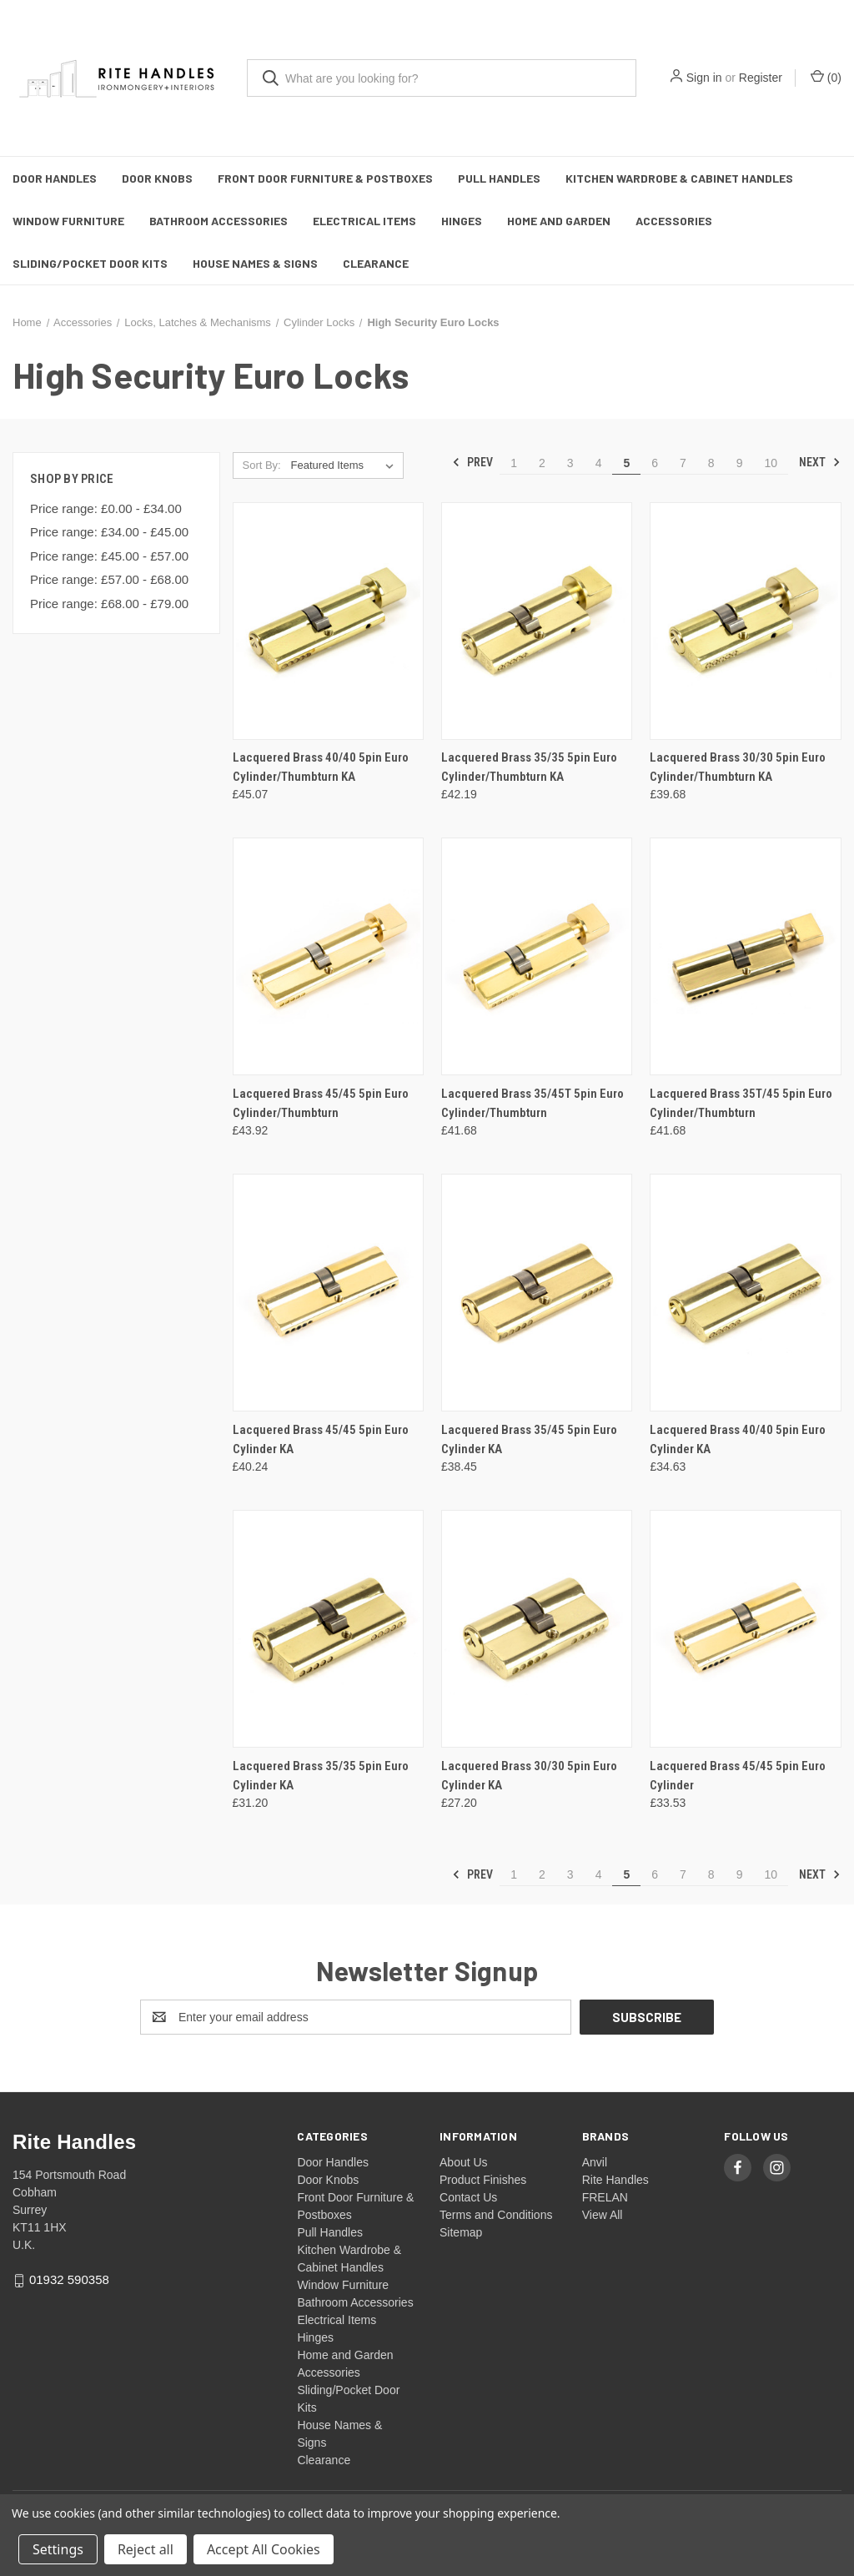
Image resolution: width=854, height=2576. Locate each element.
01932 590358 (69, 2279)
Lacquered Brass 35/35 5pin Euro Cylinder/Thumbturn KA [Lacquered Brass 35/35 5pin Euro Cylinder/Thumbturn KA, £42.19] (529, 767)
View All (602, 2214)
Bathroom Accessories (218, 221)
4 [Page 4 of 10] (598, 463)
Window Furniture (68, 221)
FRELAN (605, 2197)
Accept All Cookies (263, 2549)
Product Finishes (483, 2179)
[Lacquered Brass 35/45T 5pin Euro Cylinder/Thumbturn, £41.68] (537, 956)
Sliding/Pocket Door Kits (90, 263)
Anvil (594, 2162)
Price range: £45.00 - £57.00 (109, 556)
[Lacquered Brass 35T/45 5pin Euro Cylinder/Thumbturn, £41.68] (745, 956)
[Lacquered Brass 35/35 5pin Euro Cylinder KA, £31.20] (328, 1628)
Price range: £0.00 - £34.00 (106, 508)
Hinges (461, 221)
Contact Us (468, 2197)
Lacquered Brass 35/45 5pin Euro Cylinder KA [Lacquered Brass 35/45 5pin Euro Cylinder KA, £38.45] (529, 1439)
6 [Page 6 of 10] (654, 463)
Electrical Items (364, 221)
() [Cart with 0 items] (826, 76)
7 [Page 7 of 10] (683, 463)
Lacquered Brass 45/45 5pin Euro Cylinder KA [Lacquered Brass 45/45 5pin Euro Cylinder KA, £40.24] (321, 1439)
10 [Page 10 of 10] (770, 463)
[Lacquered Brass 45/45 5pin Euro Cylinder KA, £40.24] (328, 1292)
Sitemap (461, 2232)
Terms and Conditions (496, 2214)
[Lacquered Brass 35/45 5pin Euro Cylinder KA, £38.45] (537, 1292)
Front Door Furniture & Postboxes (325, 178)
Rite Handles (615, 2179)
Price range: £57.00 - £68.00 (109, 579)
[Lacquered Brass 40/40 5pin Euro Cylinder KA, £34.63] (745, 1292)
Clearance (376, 263)
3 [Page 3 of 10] (570, 463)
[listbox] (346, 465)
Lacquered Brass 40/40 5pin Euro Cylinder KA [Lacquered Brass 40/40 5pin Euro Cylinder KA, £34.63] (738, 1439)
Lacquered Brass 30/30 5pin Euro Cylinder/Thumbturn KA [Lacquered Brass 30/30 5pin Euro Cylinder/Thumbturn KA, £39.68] (738, 767)
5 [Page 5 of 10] (626, 463)
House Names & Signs (255, 263)
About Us (464, 2162)
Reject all (145, 2549)
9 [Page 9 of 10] (739, 463)
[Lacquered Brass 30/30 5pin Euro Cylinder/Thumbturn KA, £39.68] (745, 621)
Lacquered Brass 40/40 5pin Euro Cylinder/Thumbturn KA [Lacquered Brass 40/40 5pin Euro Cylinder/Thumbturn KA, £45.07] (321, 767)
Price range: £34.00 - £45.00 (109, 532)
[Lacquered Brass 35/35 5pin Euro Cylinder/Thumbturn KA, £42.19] (537, 621)
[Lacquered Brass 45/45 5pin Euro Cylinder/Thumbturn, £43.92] (328, 956)
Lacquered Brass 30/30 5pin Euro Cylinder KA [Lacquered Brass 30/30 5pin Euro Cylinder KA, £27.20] (529, 1775)
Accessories (673, 221)
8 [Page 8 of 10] (711, 463)
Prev (472, 462)
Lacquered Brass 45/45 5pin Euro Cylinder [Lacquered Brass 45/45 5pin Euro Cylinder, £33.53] (738, 1775)
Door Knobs (157, 178)
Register (760, 77)
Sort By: (261, 465)
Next (820, 462)
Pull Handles (499, 178)
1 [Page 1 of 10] (513, 463)
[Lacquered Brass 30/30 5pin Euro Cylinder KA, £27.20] (537, 1628)
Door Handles (55, 178)
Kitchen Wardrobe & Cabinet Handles (679, 178)
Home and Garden (558, 221)
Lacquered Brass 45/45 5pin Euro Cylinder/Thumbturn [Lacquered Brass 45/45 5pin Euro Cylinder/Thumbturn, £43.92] (321, 1103)
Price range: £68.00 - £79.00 (109, 603)
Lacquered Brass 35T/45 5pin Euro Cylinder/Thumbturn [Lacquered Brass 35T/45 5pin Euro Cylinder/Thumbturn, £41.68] (741, 1103)
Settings (58, 2549)
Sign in (704, 77)
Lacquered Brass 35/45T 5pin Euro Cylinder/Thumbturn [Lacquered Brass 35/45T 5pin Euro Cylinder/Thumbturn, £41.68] (532, 1103)
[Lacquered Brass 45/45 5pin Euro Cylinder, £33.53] (745, 1628)
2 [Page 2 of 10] (542, 463)
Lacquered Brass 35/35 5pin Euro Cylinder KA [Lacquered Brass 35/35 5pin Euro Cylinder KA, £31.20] (321, 1775)
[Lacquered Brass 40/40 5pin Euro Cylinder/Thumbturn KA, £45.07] (328, 621)
